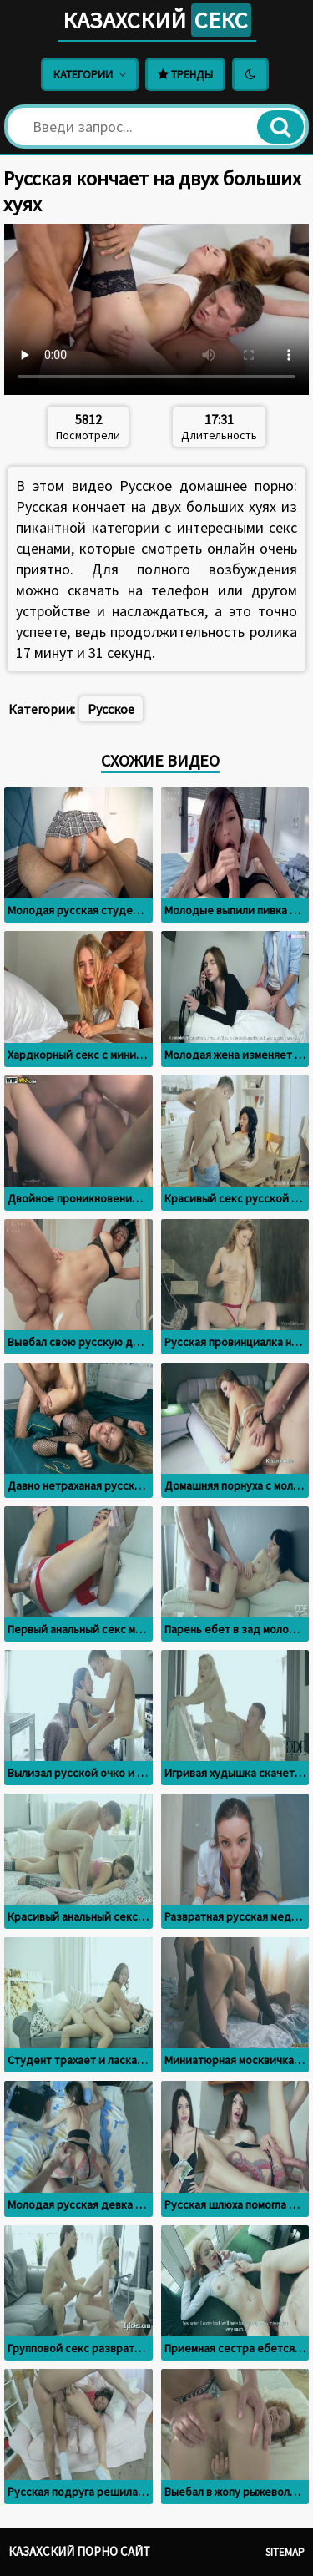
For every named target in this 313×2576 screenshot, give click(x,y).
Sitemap (285, 2552)
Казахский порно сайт (79, 2551)
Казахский (157, 20)
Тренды (185, 74)
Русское (111, 709)
